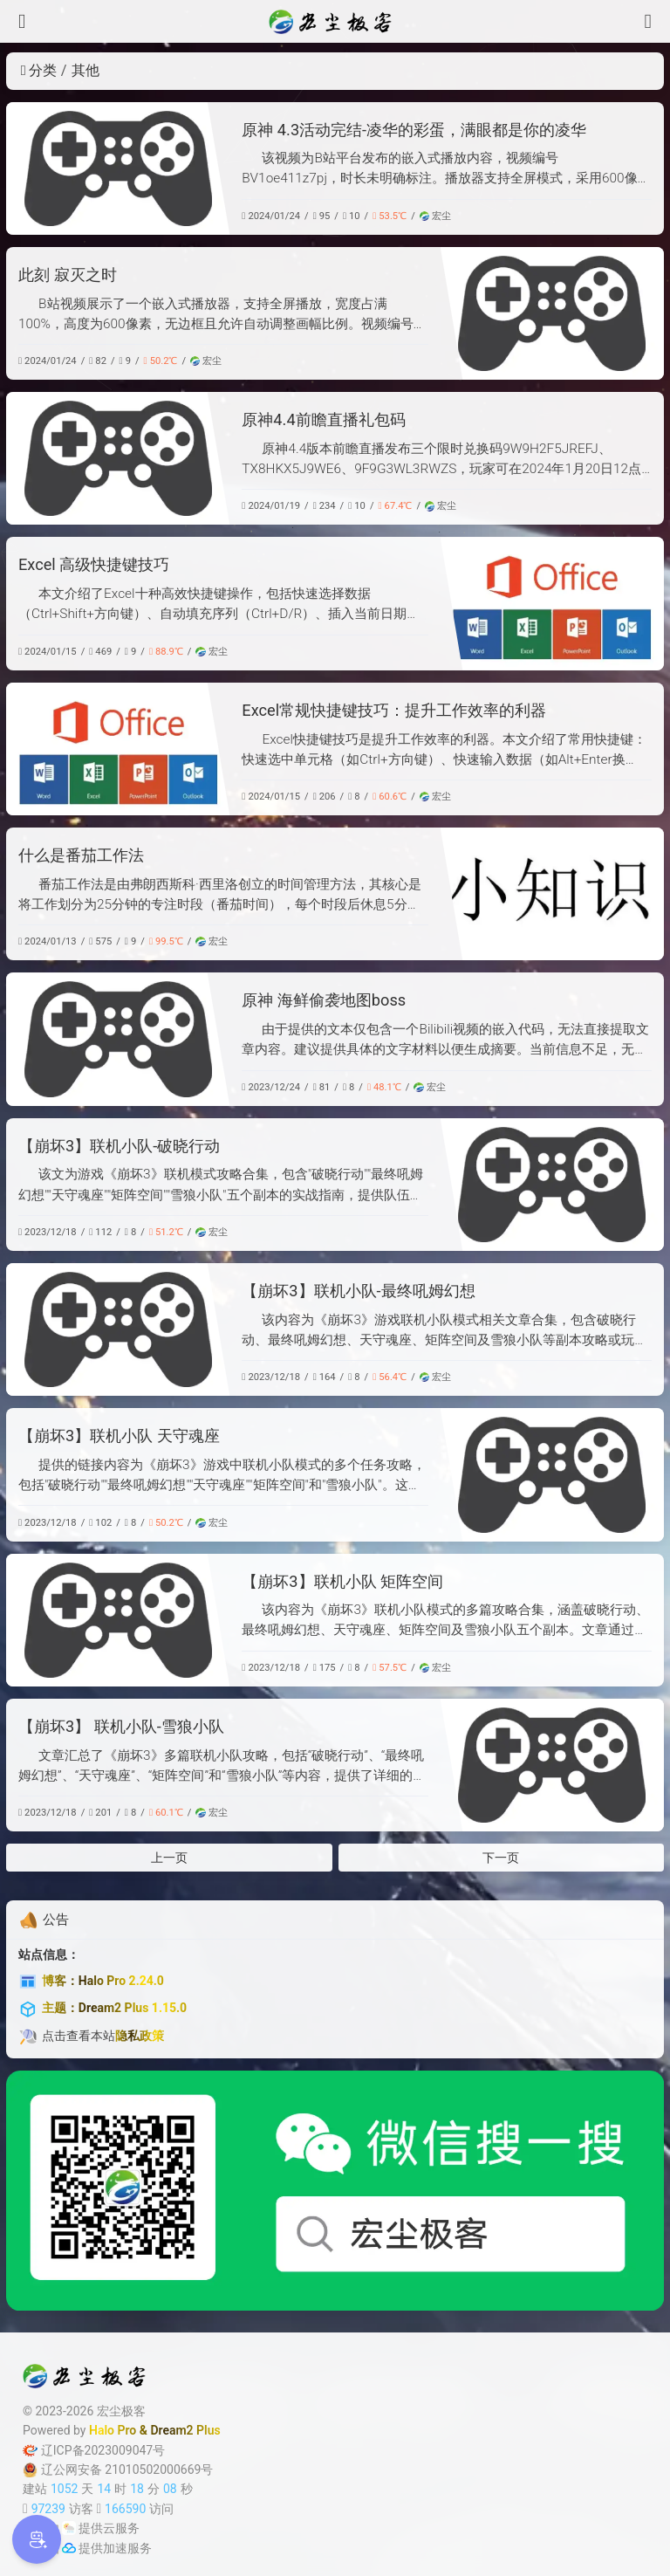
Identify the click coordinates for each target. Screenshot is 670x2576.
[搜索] (648, 21)
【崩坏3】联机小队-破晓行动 (119, 1146)
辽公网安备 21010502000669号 (118, 2470)
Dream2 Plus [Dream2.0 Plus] (185, 2430)
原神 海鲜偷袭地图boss (324, 1000)
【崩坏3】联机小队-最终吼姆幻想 (358, 1290)
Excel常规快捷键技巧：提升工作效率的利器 (394, 710)
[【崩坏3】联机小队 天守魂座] (552, 1474)
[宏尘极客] (335, 22)
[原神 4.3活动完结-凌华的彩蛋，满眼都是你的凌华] (117, 168)
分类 (39, 70)
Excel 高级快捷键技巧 (93, 564)
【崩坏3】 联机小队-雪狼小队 (121, 1726)
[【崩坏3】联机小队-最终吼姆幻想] (117, 1329)
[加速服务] (69, 2548)
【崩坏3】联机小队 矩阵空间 (342, 1581)
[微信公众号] (335, 2191)
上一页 (169, 1858)
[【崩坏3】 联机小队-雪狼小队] (552, 1765)
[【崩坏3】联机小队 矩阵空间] (117, 1620)
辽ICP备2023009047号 (94, 2450)
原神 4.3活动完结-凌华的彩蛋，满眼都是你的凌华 (414, 129)
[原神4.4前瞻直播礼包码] (117, 458)
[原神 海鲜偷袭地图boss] (117, 1038)
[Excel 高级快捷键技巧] (552, 603)
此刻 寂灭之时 (67, 274)
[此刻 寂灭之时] (552, 313)
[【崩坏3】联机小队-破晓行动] (552, 1184)
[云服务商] (69, 2528)
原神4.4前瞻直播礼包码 (323, 419)
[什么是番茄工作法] (552, 894)
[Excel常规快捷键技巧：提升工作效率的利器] (117, 749)
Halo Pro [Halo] (112, 2430)
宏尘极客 (121, 2411)
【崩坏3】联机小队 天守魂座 (119, 1435)
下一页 (500, 1858)
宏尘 (435, 216)
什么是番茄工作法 (81, 855)
